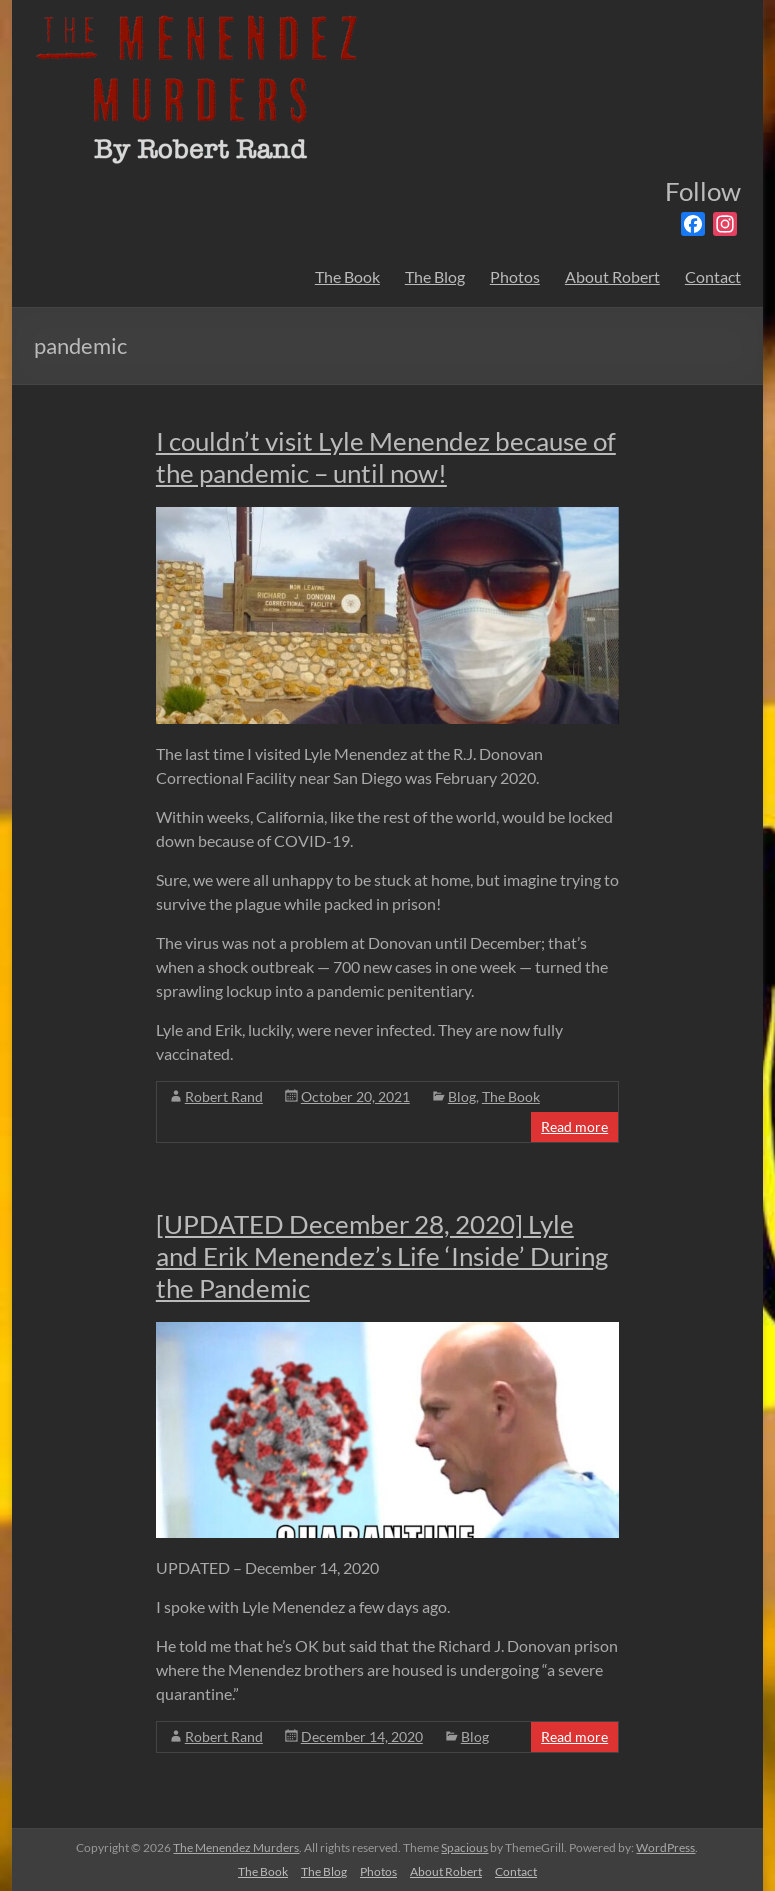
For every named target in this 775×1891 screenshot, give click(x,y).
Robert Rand (224, 1096)
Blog (462, 1096)
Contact (713, 276)
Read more (574, 1126)
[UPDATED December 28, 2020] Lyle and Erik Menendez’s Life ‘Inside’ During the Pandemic (382, 1256)
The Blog (435, 276)
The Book (347, 276)
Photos (515, 276)
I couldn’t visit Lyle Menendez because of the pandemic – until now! (386, 457)
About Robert (612, 276)
